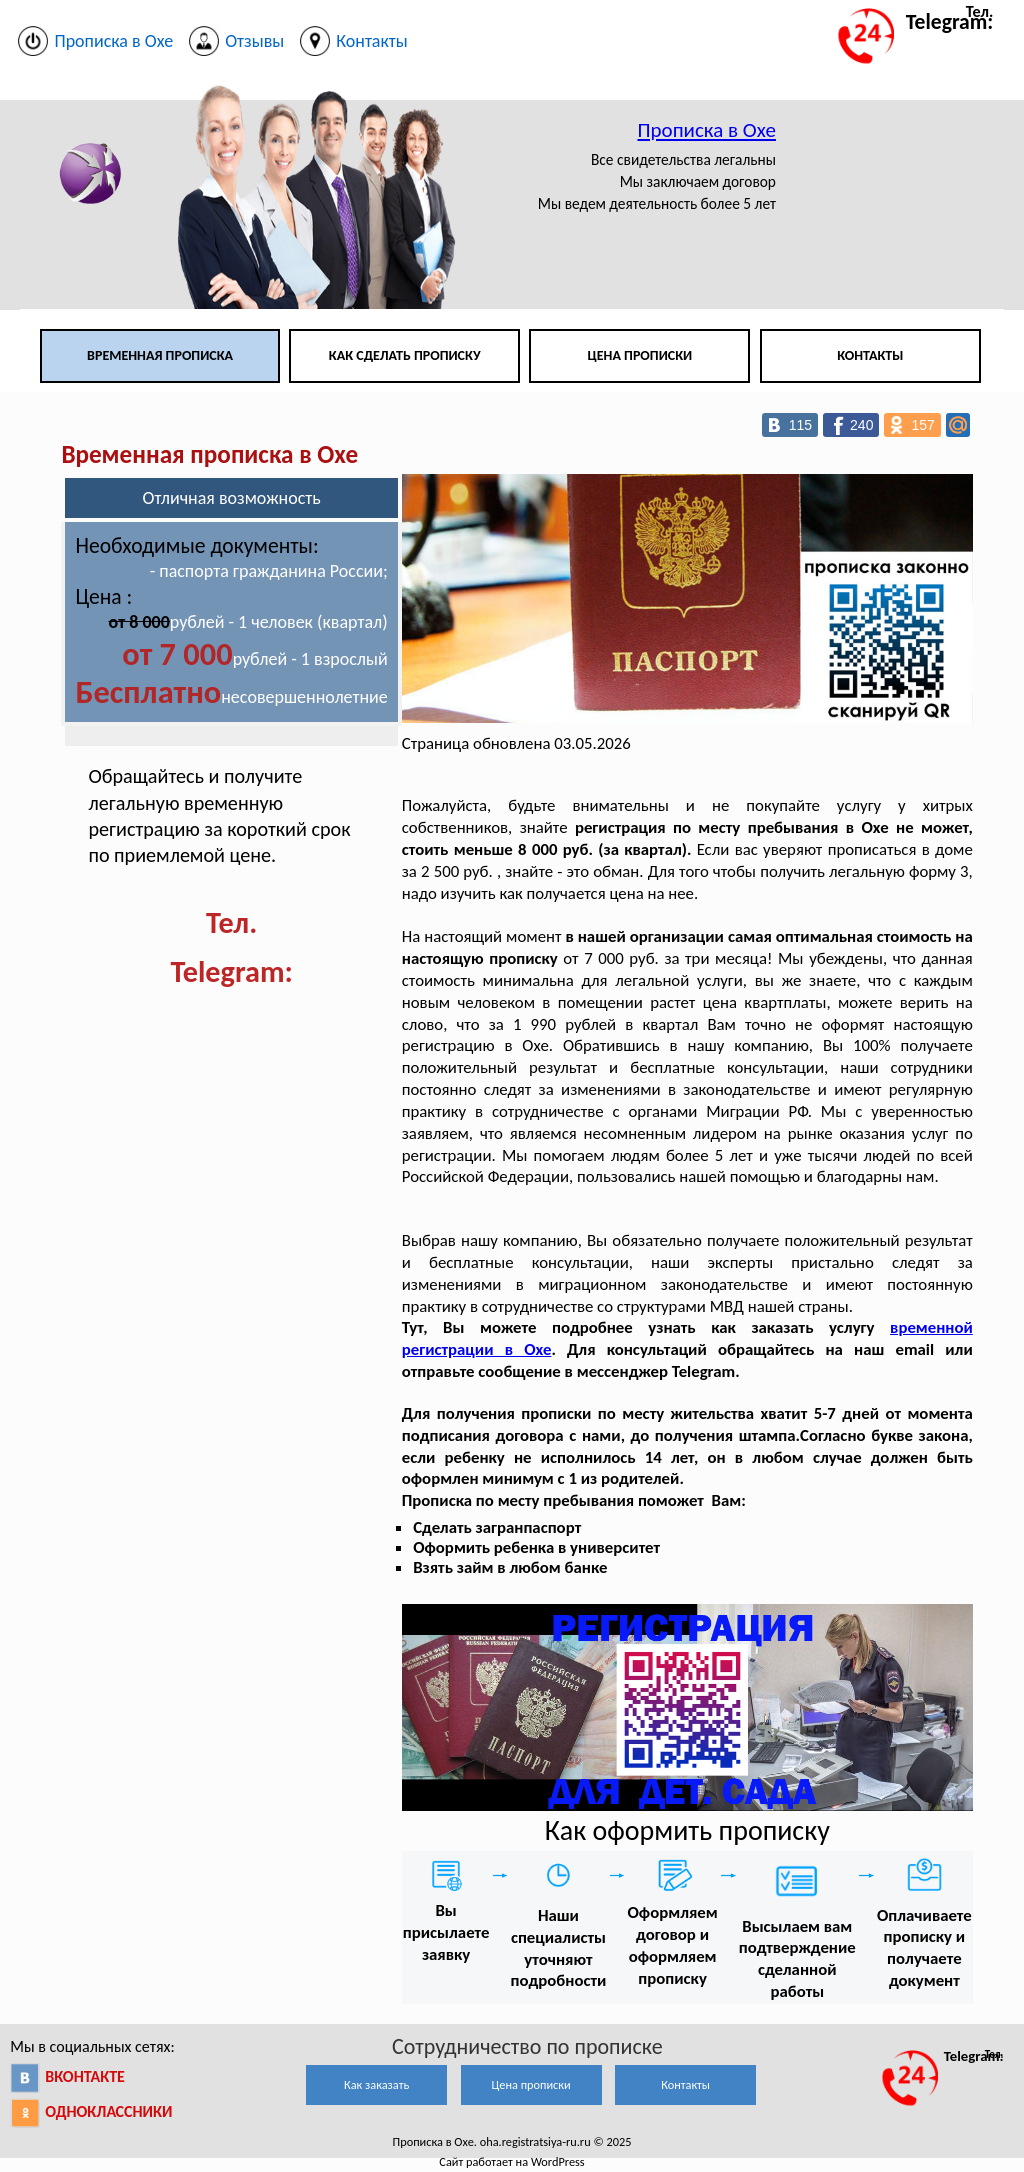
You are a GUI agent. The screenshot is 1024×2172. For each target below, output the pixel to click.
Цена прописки (640, 355)
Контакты (870, 355)
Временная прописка (160, 355)
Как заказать (376, 2084)
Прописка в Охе (706, 130)
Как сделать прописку (405, 355)
